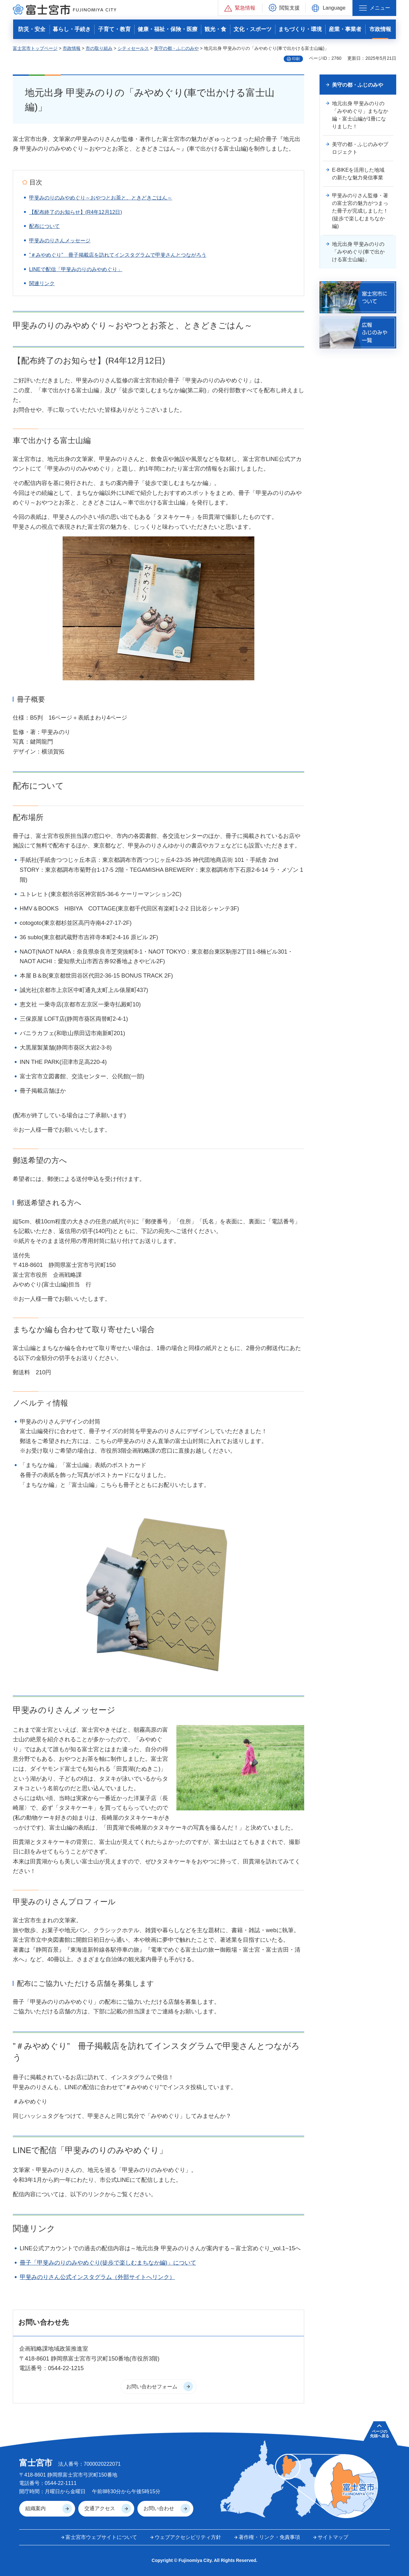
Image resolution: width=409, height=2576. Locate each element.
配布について (44, 226)
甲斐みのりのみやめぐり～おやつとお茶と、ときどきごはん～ (100, 197)
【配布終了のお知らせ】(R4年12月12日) (75, 212)
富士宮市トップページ (35, 48)
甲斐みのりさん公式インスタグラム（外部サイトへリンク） (97, 2277)
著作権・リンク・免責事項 (269, 2537)
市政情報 (72, 48)
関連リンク (42, 283)
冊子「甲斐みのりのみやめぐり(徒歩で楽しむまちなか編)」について (108, 2263)
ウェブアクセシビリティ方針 (188, 2537)
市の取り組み (99, 48)
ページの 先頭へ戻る (379, 2433)
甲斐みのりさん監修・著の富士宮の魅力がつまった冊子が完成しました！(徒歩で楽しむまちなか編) (360, 211)
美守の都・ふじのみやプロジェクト (360, 148)
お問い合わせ (158, 2508)
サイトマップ (333, 2537)
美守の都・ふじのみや (176, 48)
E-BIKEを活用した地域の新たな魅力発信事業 (358, 173)
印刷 (296, 59)
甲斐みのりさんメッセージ (59, 240)
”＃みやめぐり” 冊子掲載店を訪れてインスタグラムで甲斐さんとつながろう (117, 255)
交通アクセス (99, 2508)
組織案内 (35, 2508)
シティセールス (133, 48)
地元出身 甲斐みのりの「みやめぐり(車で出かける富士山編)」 (358, 251)
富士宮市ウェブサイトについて (101, 2537)
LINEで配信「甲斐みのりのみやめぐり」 (75, 269)
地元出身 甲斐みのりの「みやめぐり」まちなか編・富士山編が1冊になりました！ (360, 115)
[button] (240, 8)
